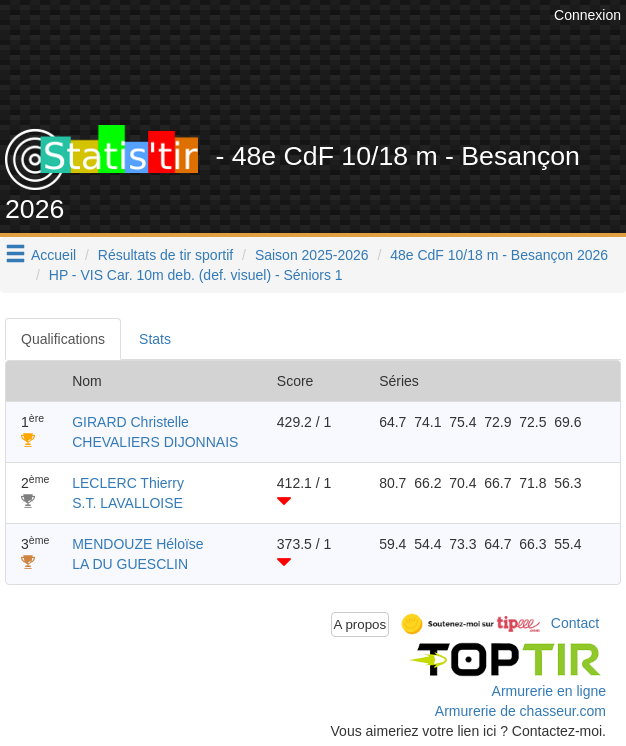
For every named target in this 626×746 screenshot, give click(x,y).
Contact (575, 623)
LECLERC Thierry (128, 483)
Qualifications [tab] (63, 339)
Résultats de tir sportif (165, 255)
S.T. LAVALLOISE (127, 503)
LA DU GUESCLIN (130, 564)
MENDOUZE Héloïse (137, 544)
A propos (360, 624)
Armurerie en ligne (549, 691)
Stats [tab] (155, 339)
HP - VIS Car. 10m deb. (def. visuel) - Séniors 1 (196, 275)
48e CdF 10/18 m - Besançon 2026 (499, 255)
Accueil (53, 255)
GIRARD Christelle (130, 422)
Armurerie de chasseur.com (520, 711)
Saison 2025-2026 (312, 255)
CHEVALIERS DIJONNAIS (155, 442)
